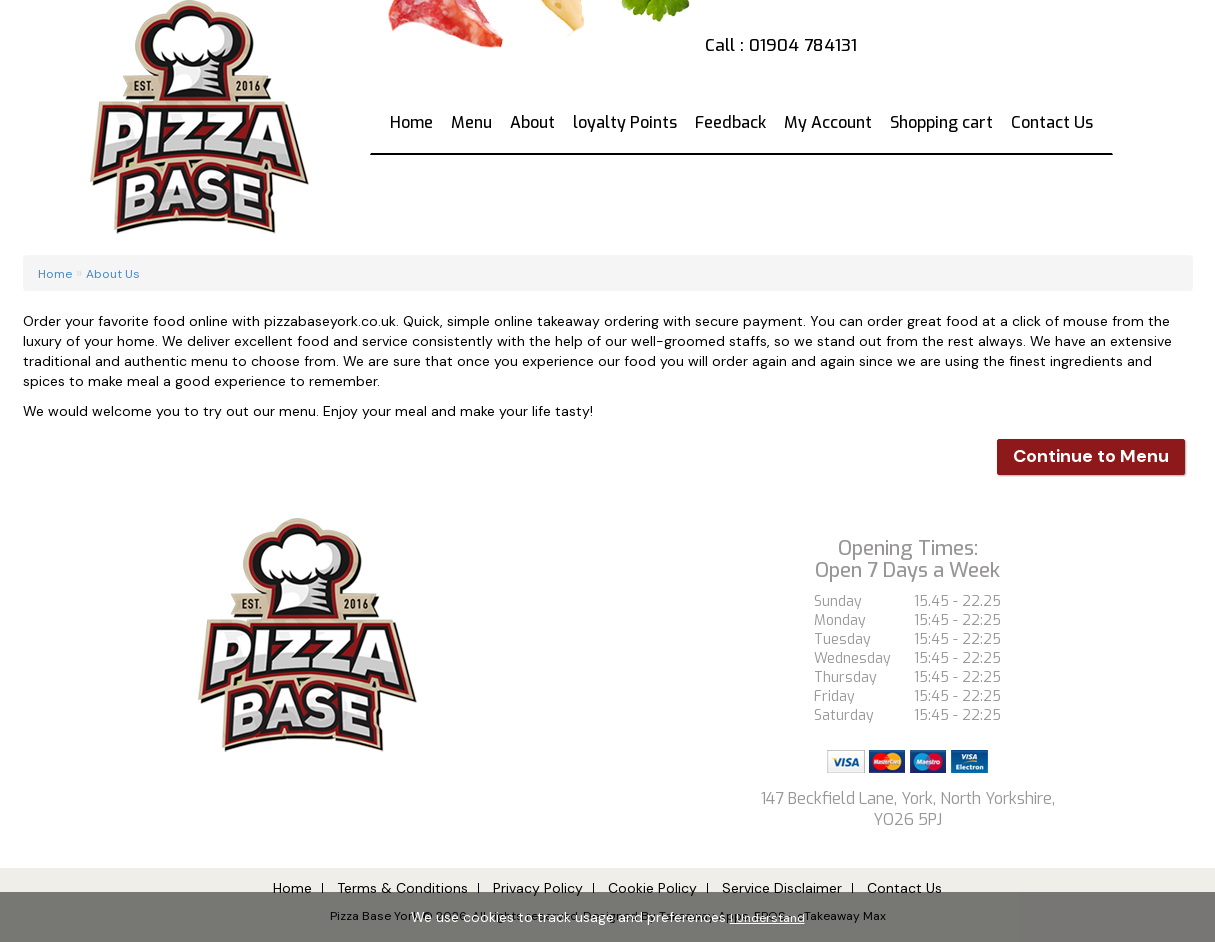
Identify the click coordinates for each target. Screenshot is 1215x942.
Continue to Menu (1091, 456)
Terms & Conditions (402, 888)
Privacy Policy (538, 888)
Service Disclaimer (782, 888)
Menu (471, 122)
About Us (113, 274)
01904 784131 (803, 45)
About (532, 122)
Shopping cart (941, 122)
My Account (828, 122)
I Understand (767, 918)
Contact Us (1052, 122)
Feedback (730, 122)
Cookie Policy (652, 888)
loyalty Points (625, 122)
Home (411, 122)
